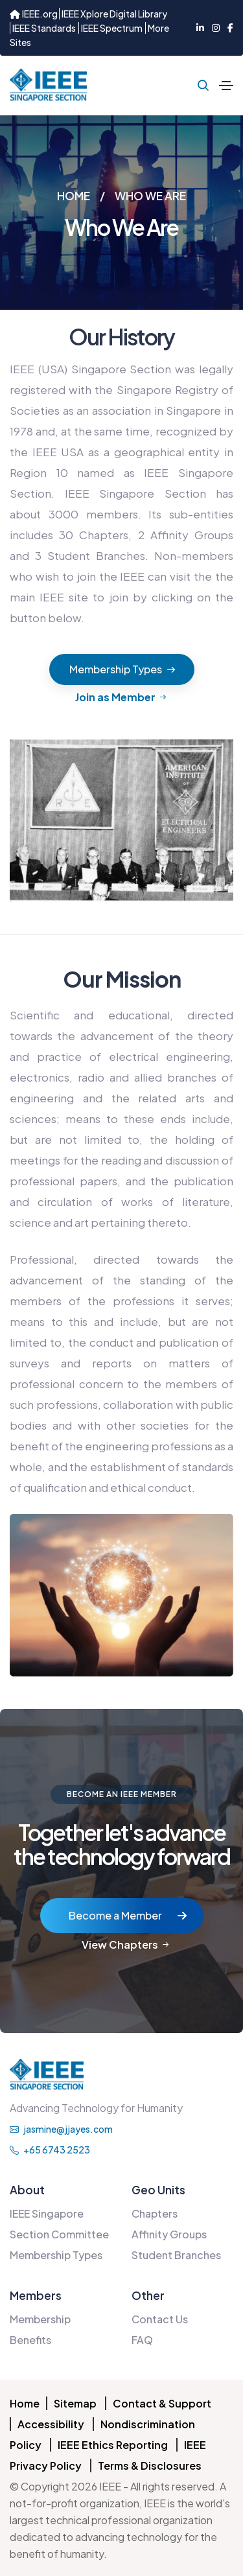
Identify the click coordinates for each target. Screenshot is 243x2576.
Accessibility (50, 2424)
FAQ (142, 2340)
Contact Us (160, 2319)
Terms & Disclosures (150, 2465)
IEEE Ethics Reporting (113, 2445)
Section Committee (59, 2234)
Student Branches (176, 2255)
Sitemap (75, 2403)
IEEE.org (34, 13)
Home (25, 2403)
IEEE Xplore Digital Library (114, 13)
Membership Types (56, 2255)
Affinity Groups (169, 2234)
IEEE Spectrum (112, 28)
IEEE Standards (44, 28)
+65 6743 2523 (50, 2149)
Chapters (155, 2213)
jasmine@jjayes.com (61, 2129)
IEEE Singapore (47, 2213)
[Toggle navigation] (226, 85)
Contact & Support (162, 2403)
